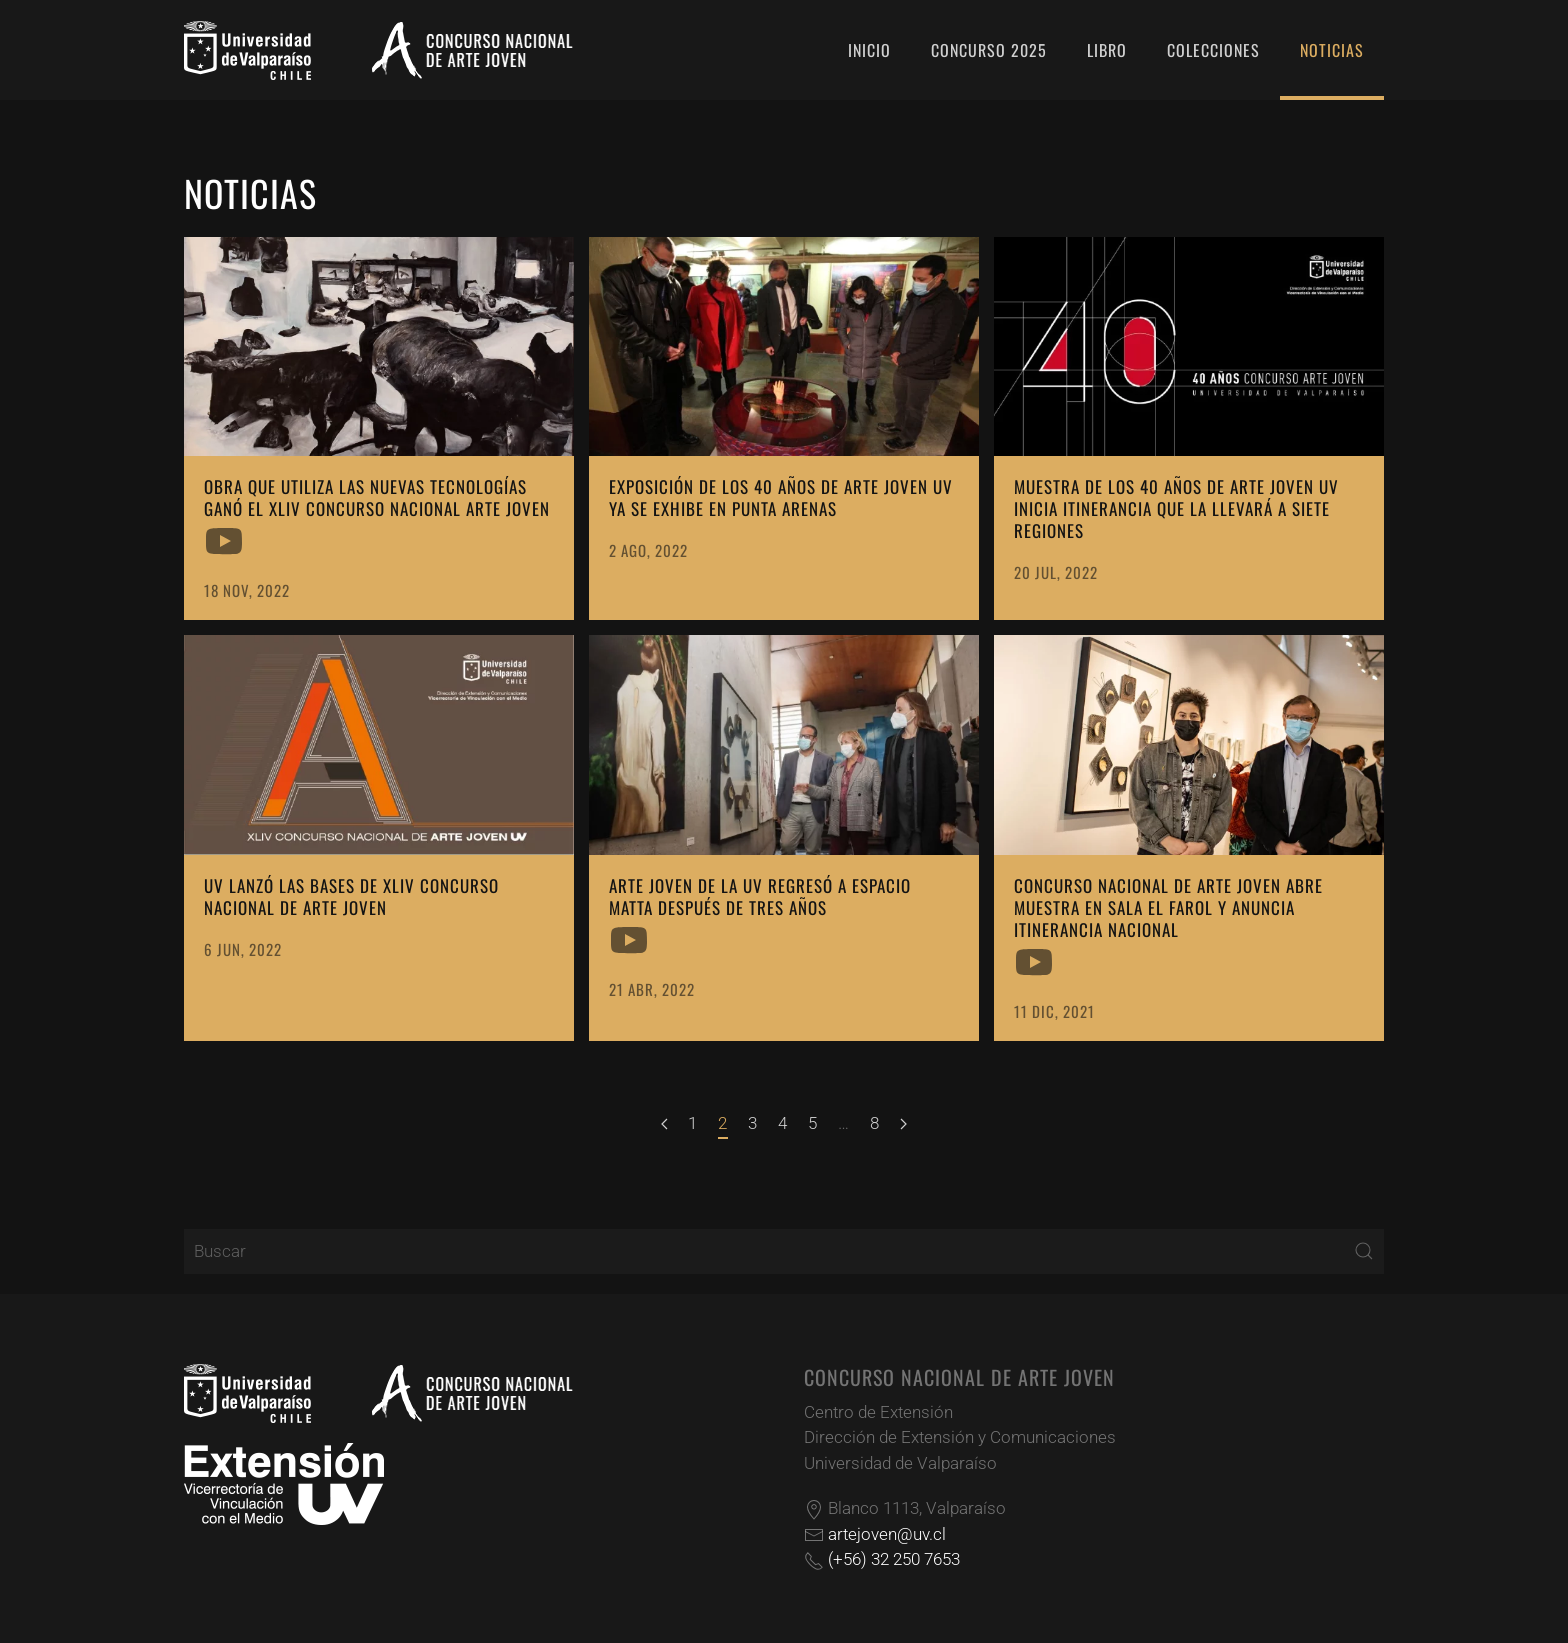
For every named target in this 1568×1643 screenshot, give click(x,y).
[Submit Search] (1364, 1251)
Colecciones (1213, 50)
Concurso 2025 (989, 50)
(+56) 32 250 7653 (894, 1559)
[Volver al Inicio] (379, 50)
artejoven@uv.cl (887, 1534)
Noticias (1332, 50)
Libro (1107, 50)
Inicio (869, 50)
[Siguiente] (903, 1125)
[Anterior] (664, 1125)
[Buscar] (784, 1251)
